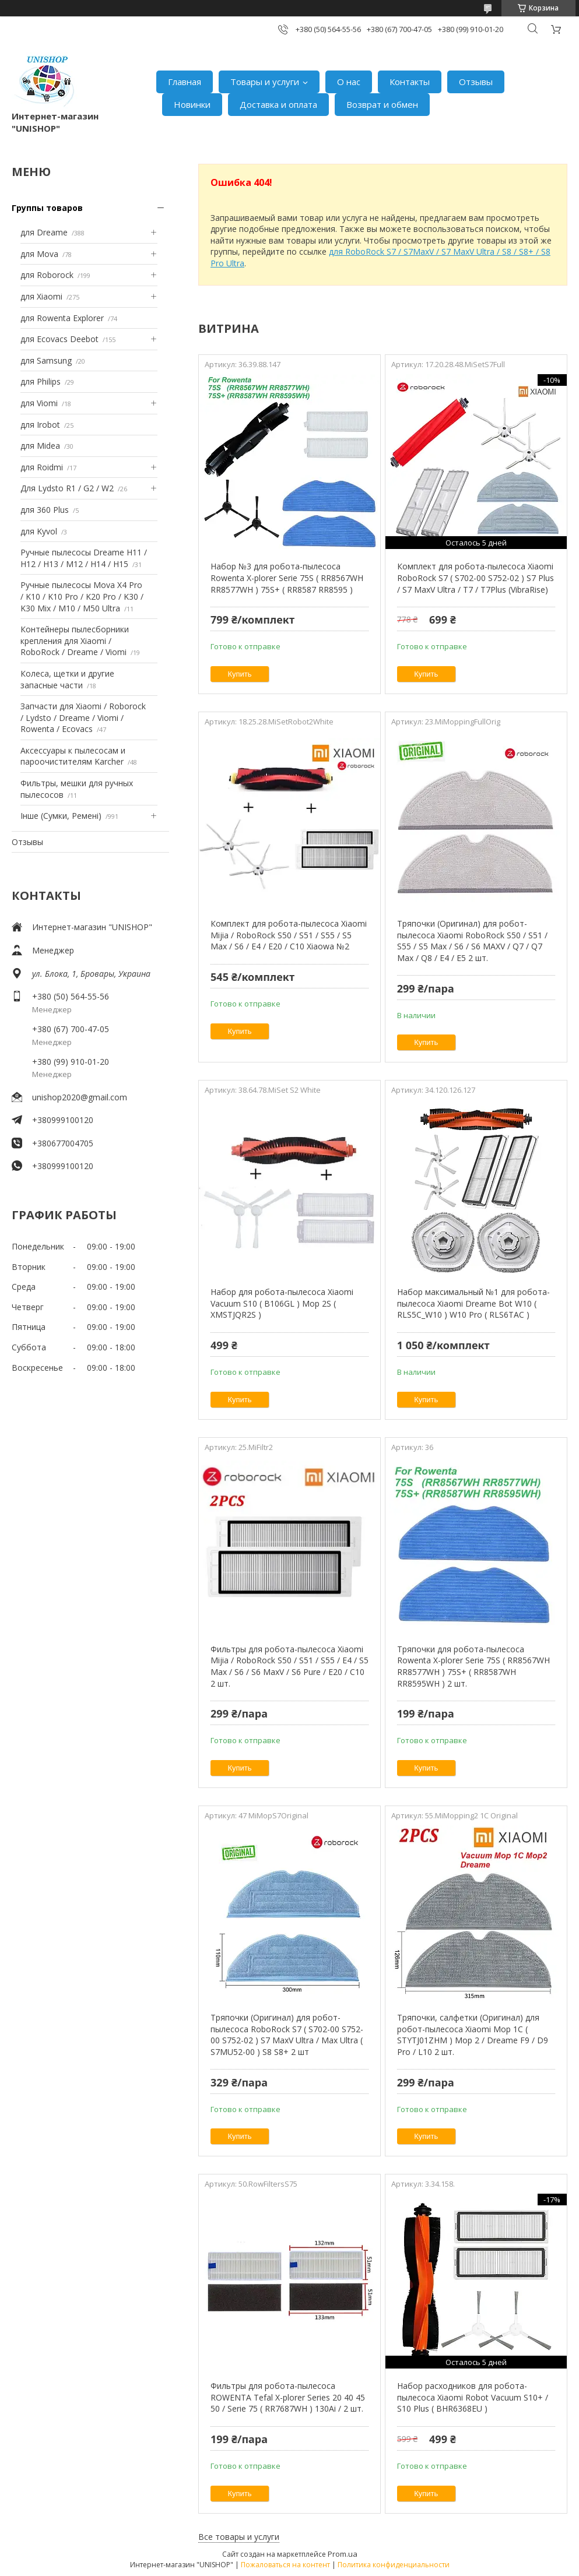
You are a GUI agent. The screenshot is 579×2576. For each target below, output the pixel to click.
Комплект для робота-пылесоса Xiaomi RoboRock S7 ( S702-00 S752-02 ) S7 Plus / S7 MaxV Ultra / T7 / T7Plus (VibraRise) (475, 577)
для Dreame (44, 232)
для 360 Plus (44, 509)
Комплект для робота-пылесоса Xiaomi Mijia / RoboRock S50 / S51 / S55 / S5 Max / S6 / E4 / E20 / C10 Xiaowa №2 (288, 935)
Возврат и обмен (382, 104)
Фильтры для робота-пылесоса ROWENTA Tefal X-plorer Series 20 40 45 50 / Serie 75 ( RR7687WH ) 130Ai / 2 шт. (287, 2397)
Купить (240, 674)
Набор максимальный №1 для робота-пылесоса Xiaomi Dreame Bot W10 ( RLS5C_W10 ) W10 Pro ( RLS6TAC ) (473, 1303)
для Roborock (46, 274)
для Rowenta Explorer (62, 317)
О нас (348, 81)
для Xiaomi (41, 296)
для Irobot (40, 424)
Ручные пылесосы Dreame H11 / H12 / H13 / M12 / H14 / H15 (83, 558)
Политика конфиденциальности (394, 2565)
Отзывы (476, 81)
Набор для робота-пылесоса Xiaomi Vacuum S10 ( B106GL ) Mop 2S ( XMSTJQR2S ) (281, 1303)
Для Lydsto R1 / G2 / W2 (67, 488)
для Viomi (39, 403)
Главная (184, 81)
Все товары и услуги (238, 2536)
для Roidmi (41, 467)
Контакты (409, 81)
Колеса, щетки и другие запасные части (67, 679)
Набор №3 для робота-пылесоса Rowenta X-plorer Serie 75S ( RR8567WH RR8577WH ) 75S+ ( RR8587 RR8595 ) (286, 577)
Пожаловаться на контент (285, 2565)
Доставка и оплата (278, 104)
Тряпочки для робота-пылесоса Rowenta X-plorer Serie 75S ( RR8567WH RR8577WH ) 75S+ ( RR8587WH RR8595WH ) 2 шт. (473, 1666)
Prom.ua (342, 2554)
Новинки (192, 104)
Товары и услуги (264, 81)
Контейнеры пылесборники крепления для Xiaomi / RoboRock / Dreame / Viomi (74, 640)
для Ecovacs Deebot (59, 338)
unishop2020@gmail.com (79, 1097)
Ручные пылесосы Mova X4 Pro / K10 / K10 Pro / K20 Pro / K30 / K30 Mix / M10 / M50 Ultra (81, 596)
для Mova (39, 253)
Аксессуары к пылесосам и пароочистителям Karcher (72, 756)
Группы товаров (47, 207)
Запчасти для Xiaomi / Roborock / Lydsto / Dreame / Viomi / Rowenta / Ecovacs (83, 717)
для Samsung (46, 360)
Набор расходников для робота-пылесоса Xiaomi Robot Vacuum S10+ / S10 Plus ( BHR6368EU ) (472, 2397)
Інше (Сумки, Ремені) (60, 815)
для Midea (40, 445)
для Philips (40, 381)
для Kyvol (38, 531)
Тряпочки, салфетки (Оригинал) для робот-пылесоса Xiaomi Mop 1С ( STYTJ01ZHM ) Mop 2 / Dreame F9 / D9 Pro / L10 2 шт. (472, 2034)
